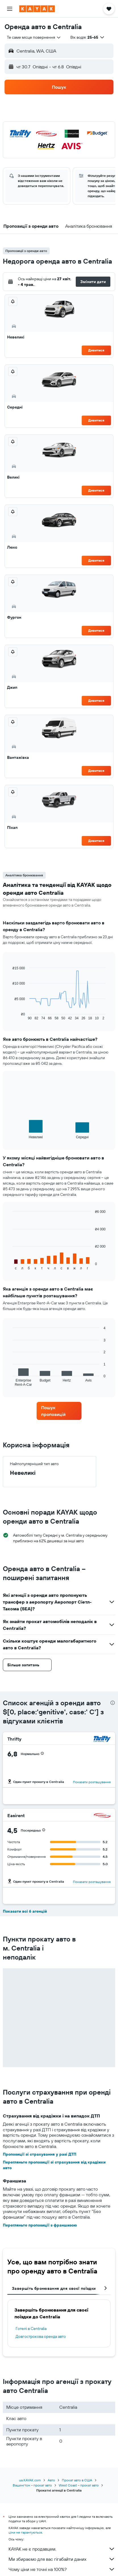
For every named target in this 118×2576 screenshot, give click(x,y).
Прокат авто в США (77, 2480)
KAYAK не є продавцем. (62, 2548)
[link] (59, 1411)
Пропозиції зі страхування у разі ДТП (39, 2154)
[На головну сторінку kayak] (37, 8)
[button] (9, 9)
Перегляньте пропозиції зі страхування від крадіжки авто (54, 2165)
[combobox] (34, 37)
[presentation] (112, 1702)
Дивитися (96, 350)
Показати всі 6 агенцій (25, 1911)
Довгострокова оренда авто (41, 2336)
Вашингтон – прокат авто (32, 2485)
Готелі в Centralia (31, 2328)
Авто (51, 2480)
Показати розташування (92, 1782)
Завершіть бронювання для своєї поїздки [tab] (54, 2288)
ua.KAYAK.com (30, 2480)
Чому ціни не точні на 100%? (62, 2569)
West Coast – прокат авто (79, 2485)
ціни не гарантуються (25, 2532)
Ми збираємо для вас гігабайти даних (62, 2559)
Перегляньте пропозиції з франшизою (40, 2225)
